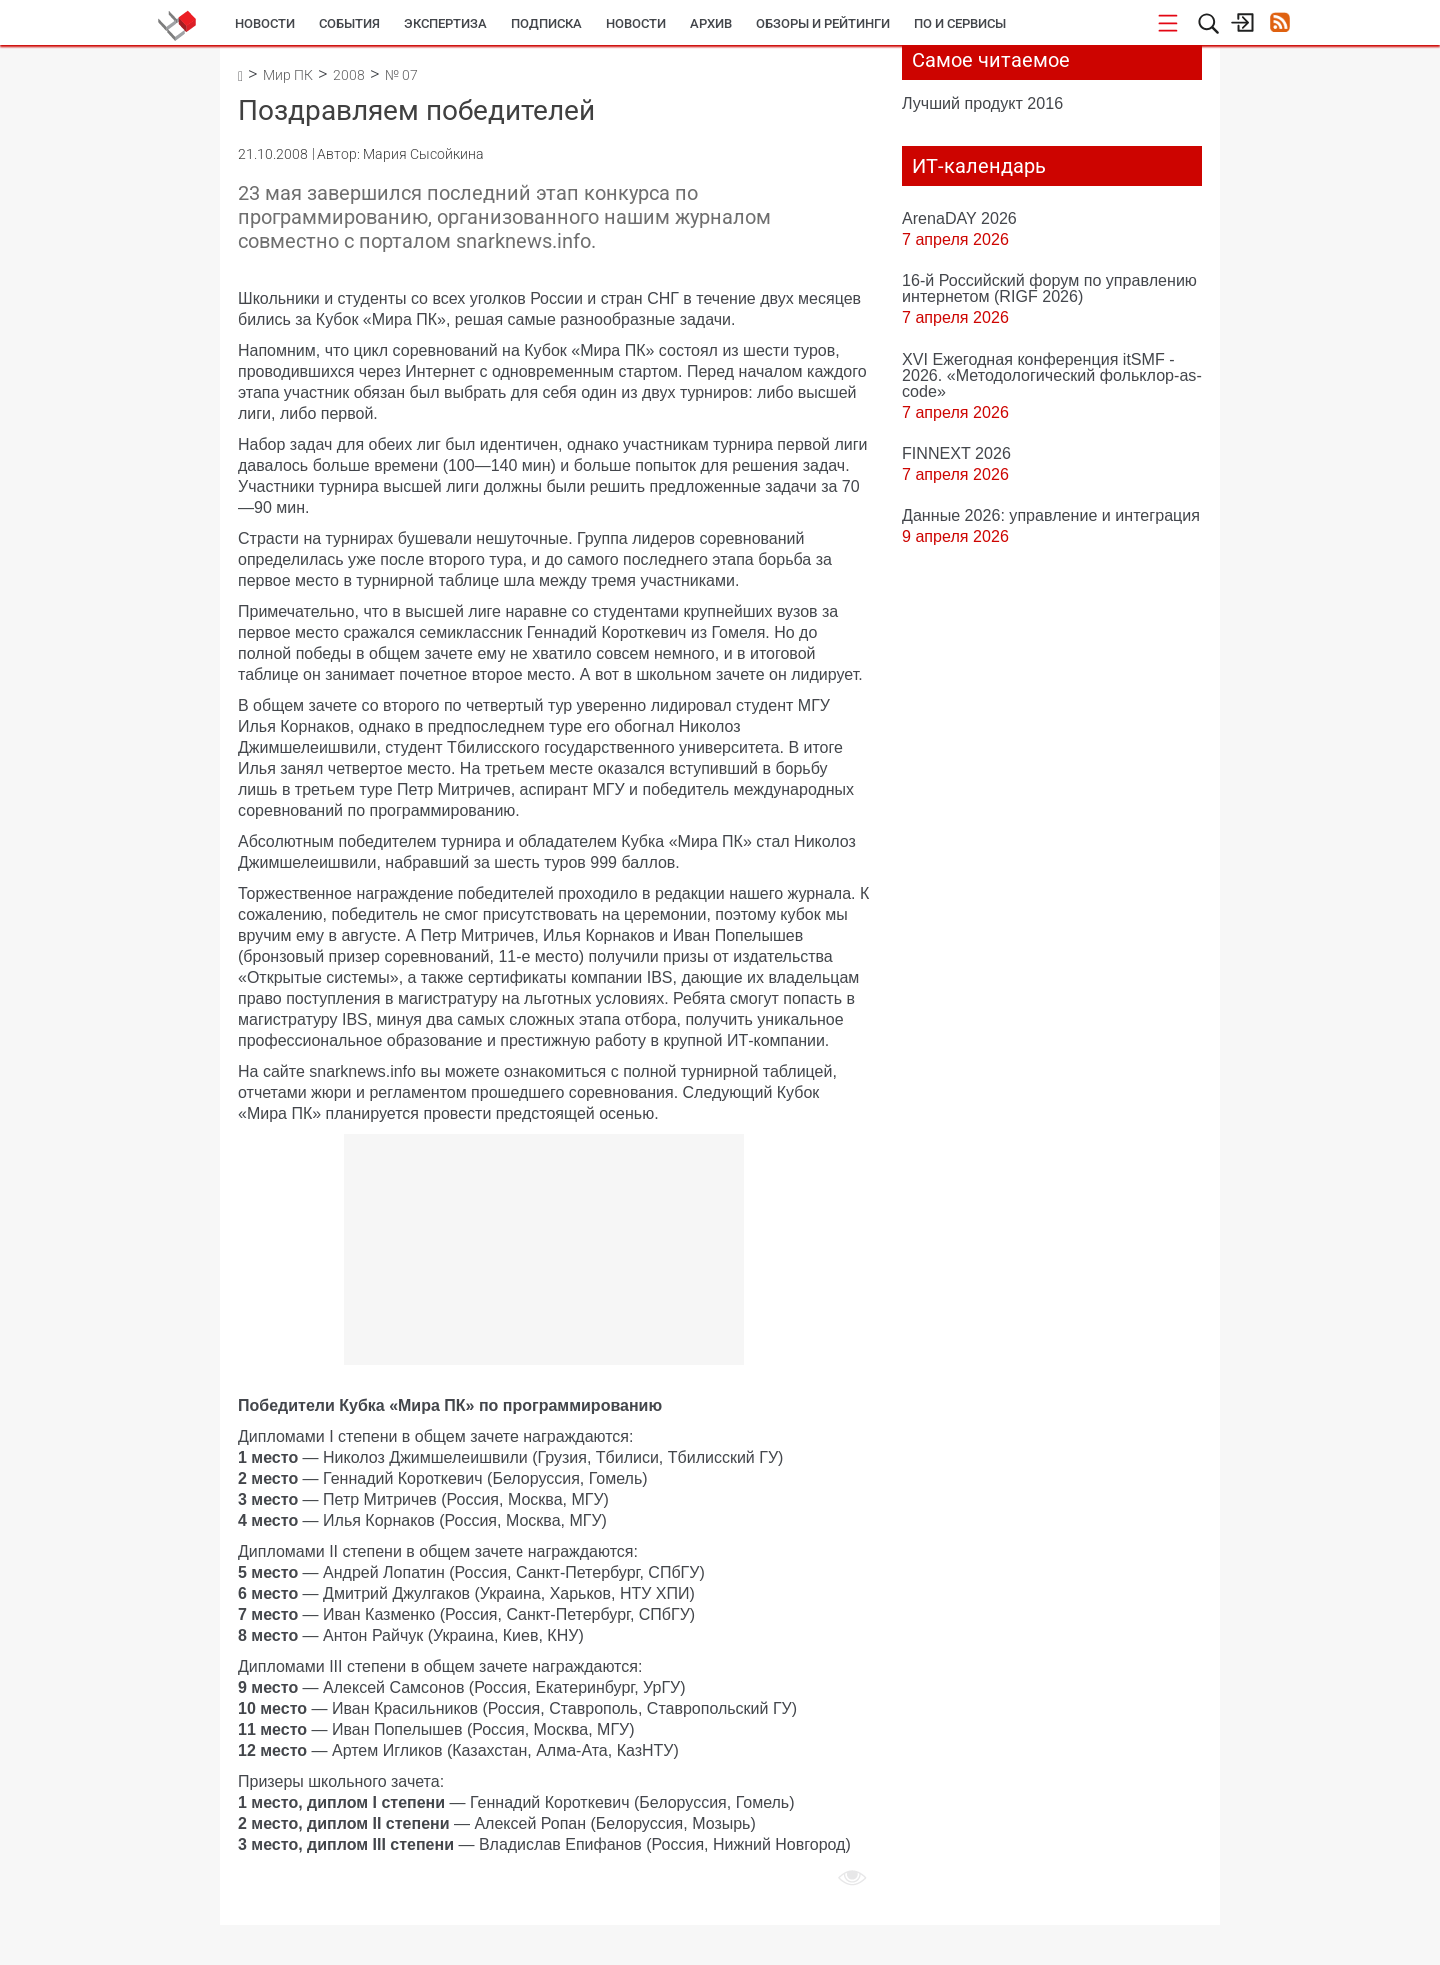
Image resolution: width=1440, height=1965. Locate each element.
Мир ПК (288, 75)
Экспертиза (445, 23)
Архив (711, 23)
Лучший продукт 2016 (982, 103)
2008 (349, 75)
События (349, 23)
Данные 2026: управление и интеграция (1051, 515)
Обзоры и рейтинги (823, 23)
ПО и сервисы (960, 23)
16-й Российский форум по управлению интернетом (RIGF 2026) (1049, 288)
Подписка (546, 23)
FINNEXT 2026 (956, 453)
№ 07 (401, 75)
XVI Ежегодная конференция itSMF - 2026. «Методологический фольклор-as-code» (1052, 375)
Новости (265, 23)
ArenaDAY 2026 (959, 218)
